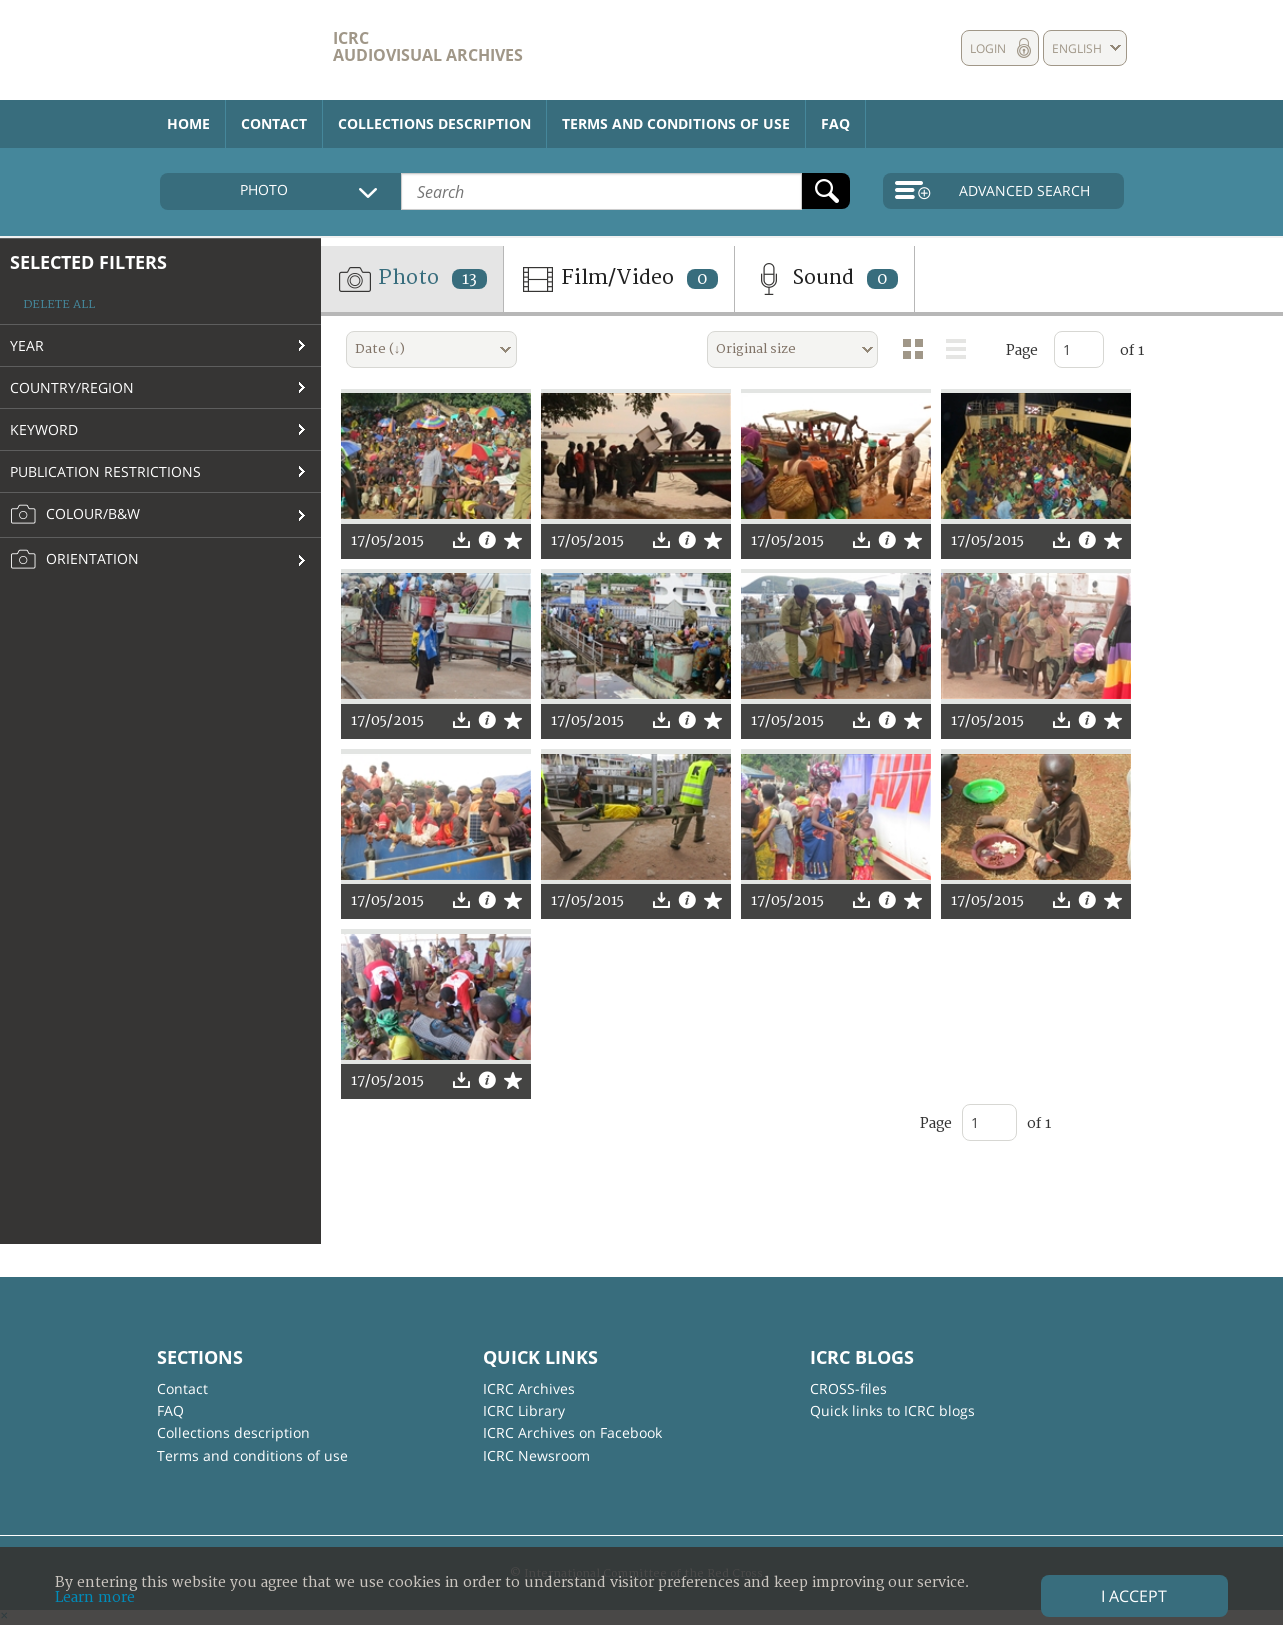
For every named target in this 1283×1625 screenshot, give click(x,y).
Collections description (434, 123)
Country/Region (72, 387)
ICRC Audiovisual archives (428, 46)
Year (27, 345)
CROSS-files (848, 1388)
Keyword (44, 429)
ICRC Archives (529, 1388)
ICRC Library (524, 1410)
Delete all (59, 304)
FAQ (835, 123)
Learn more (95, 1597)
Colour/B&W (75, 515)
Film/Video (619, 279)
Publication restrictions (105, 471)
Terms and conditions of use (676, 123)
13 (469, 279)
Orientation (74, 560)
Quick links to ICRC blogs (892, 1410)
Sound (824, 279)
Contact (274, 123)
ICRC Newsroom (536, 1455)
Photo (412, 279)
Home (188, 123)
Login (988, 48)
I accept (1134, 1596)
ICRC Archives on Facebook (572, 1432)
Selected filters (88, 262)
